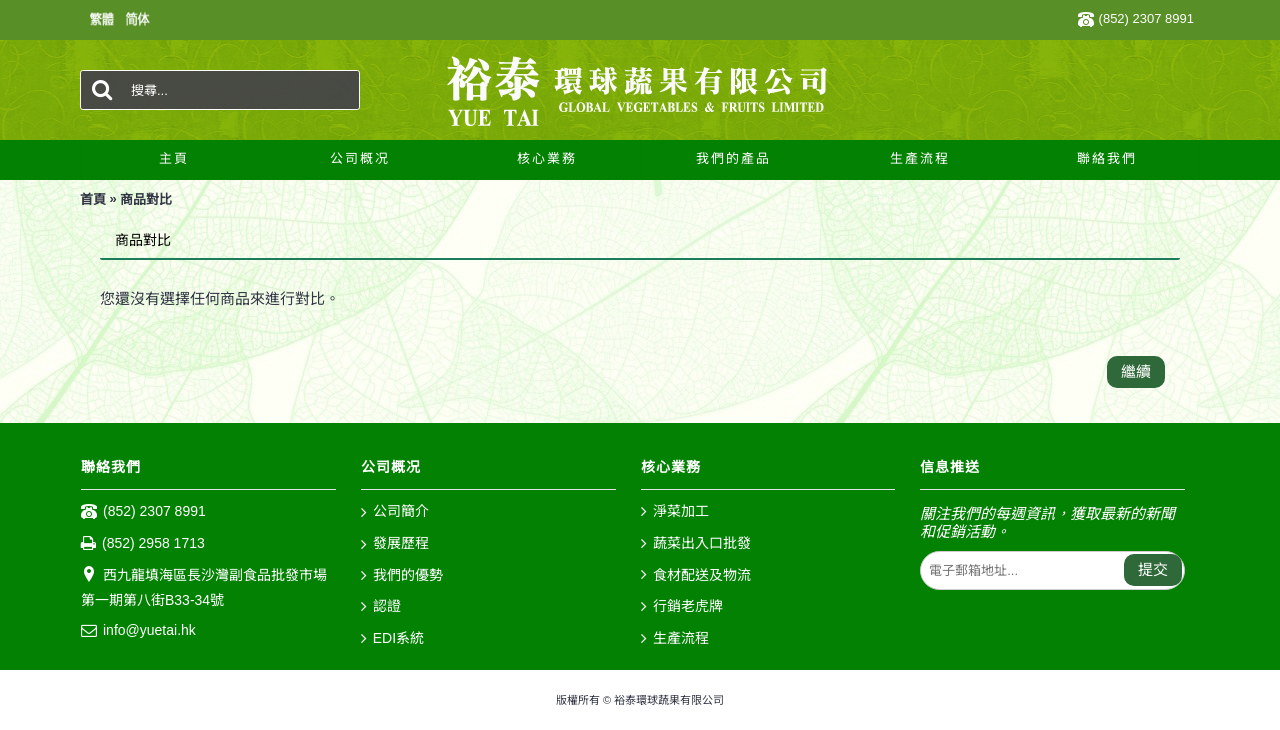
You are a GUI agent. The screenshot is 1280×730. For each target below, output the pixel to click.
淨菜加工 (675, 512)
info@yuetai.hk (138, 631)
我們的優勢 (402, 576)
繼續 (1136, 371)
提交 (1153, 569)
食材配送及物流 (696, 576)
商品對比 (146, 199)
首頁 (93, 199)
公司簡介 (395, 512)
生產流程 (675, 639)
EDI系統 (392, 639)
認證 (381, 607)
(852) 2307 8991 (143, 512)
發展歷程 (395, 544)
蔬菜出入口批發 (696, 544)
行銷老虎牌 (682, 607)
